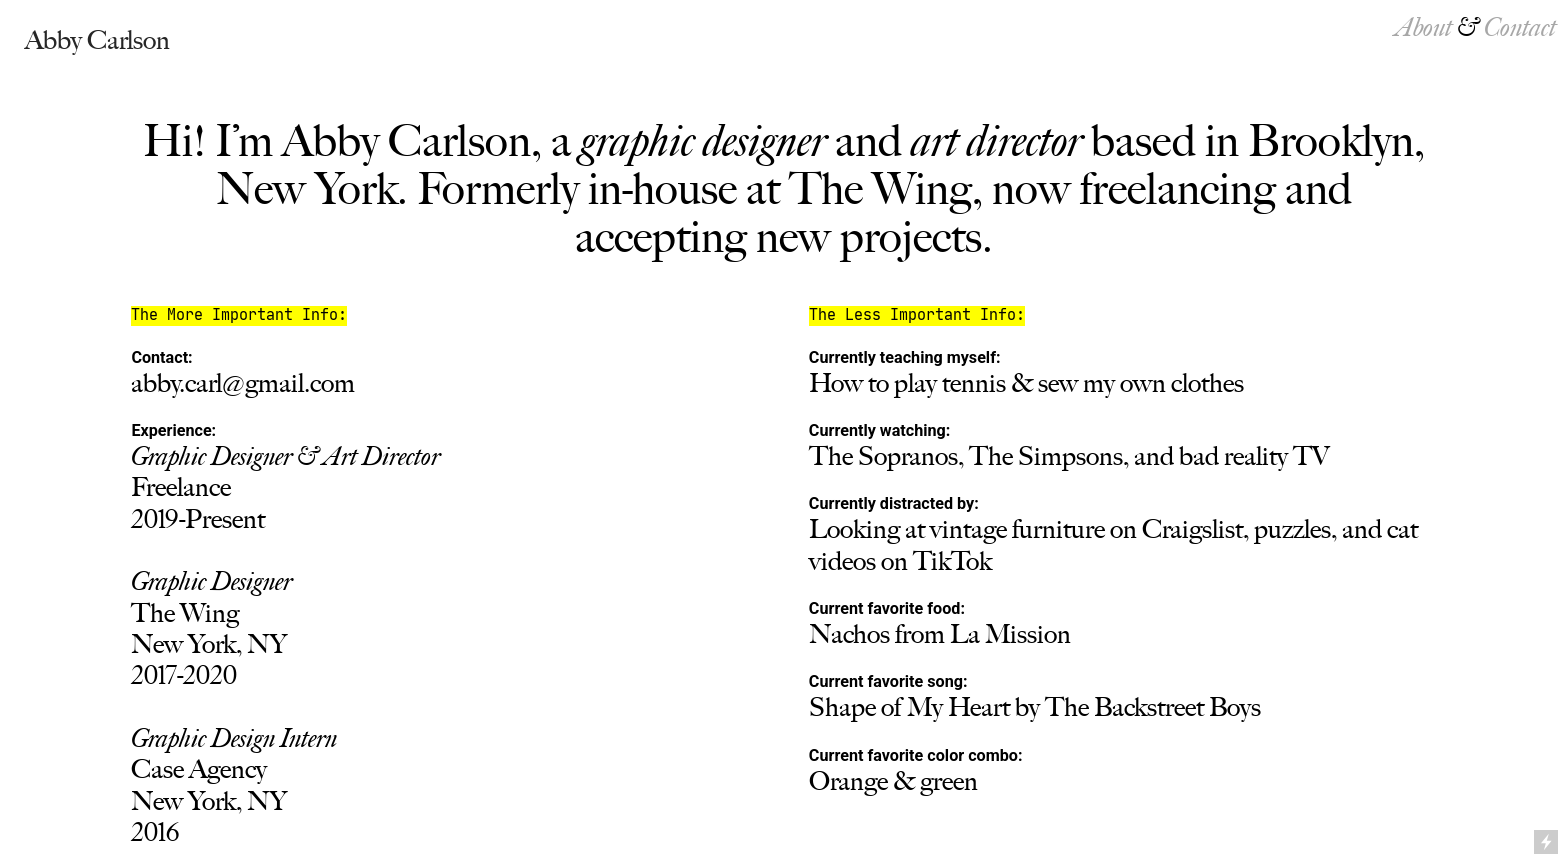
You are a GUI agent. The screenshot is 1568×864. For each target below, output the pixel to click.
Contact (1520, 27)
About (1424, 27)
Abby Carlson (97, 40)
